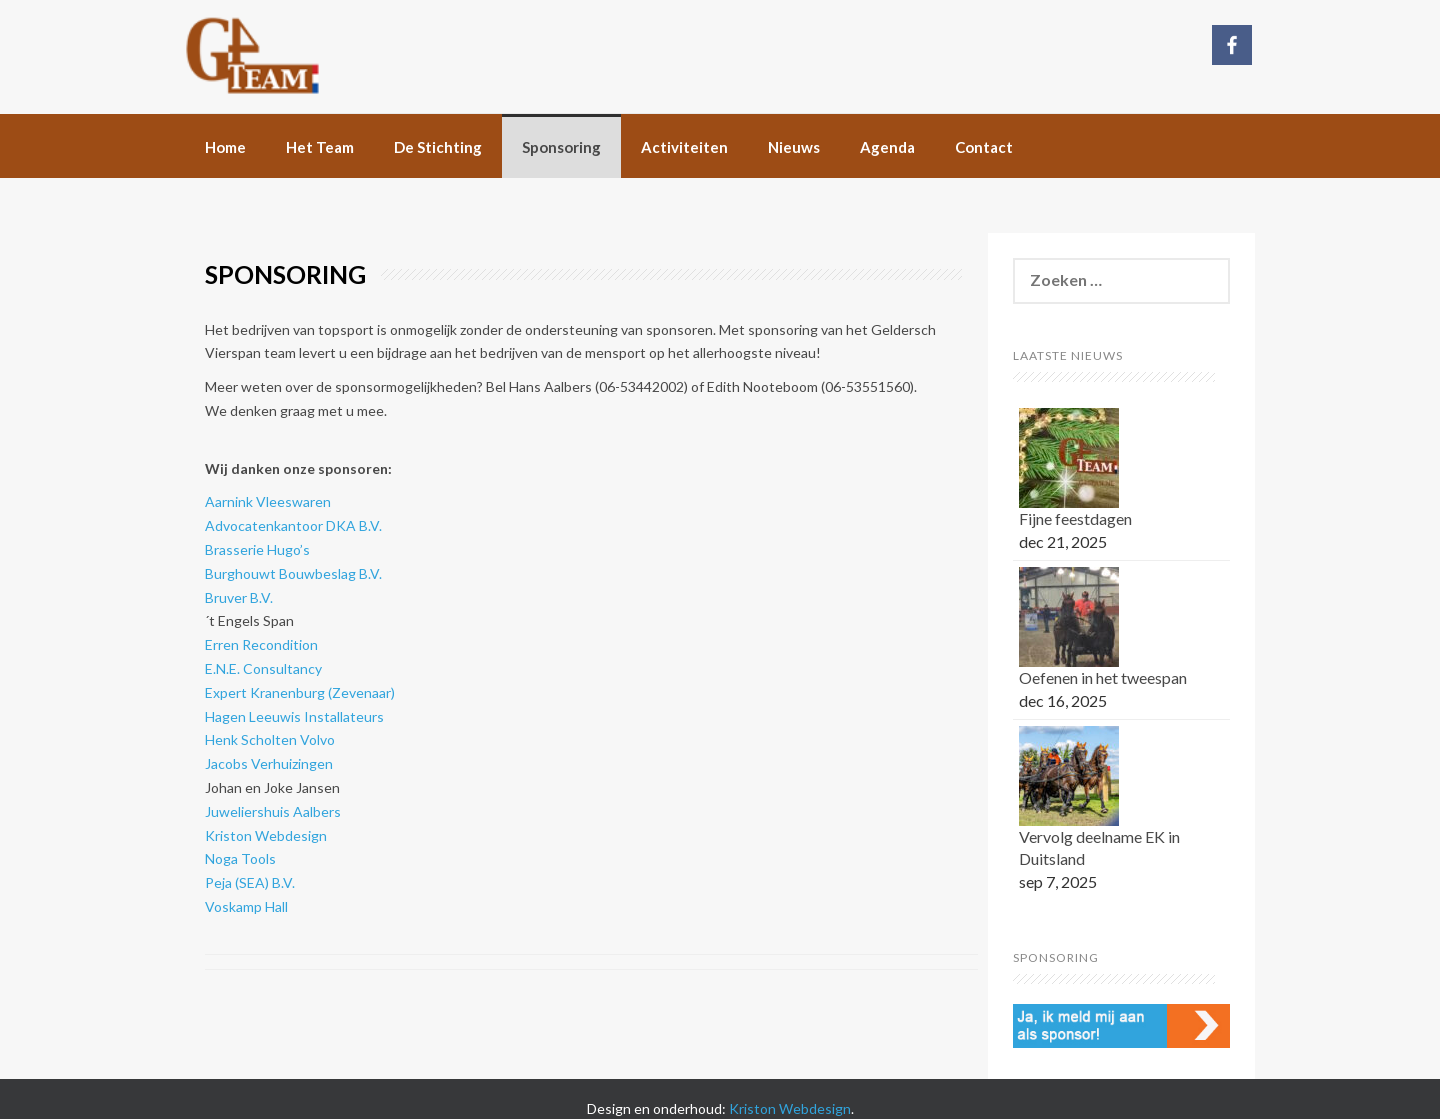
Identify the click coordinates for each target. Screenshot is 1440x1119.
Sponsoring (561, 147)
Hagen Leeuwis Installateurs (296, 716)
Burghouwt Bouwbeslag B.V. (293, 573)
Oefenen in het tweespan (1103, 677)
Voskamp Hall (246, 906)
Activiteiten (684, 147)
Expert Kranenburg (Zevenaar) (300, 692)
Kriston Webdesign (266, 835)
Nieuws (794, 147)
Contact (984, 147)
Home (225, 147)
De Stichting (438, 147)
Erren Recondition (261, 644)
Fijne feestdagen (1075, 518)
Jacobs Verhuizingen (269, 763)
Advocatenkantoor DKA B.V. (293, 525)
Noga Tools (240, 858)
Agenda (887, 147)
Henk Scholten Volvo (270, 739)
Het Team (320, 147)
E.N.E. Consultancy (265, 668)
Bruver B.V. (239, 597)
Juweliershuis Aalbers (273, 811)
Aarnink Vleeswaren (268, 501)
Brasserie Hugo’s (257, 549)
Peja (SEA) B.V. (250, 882)
